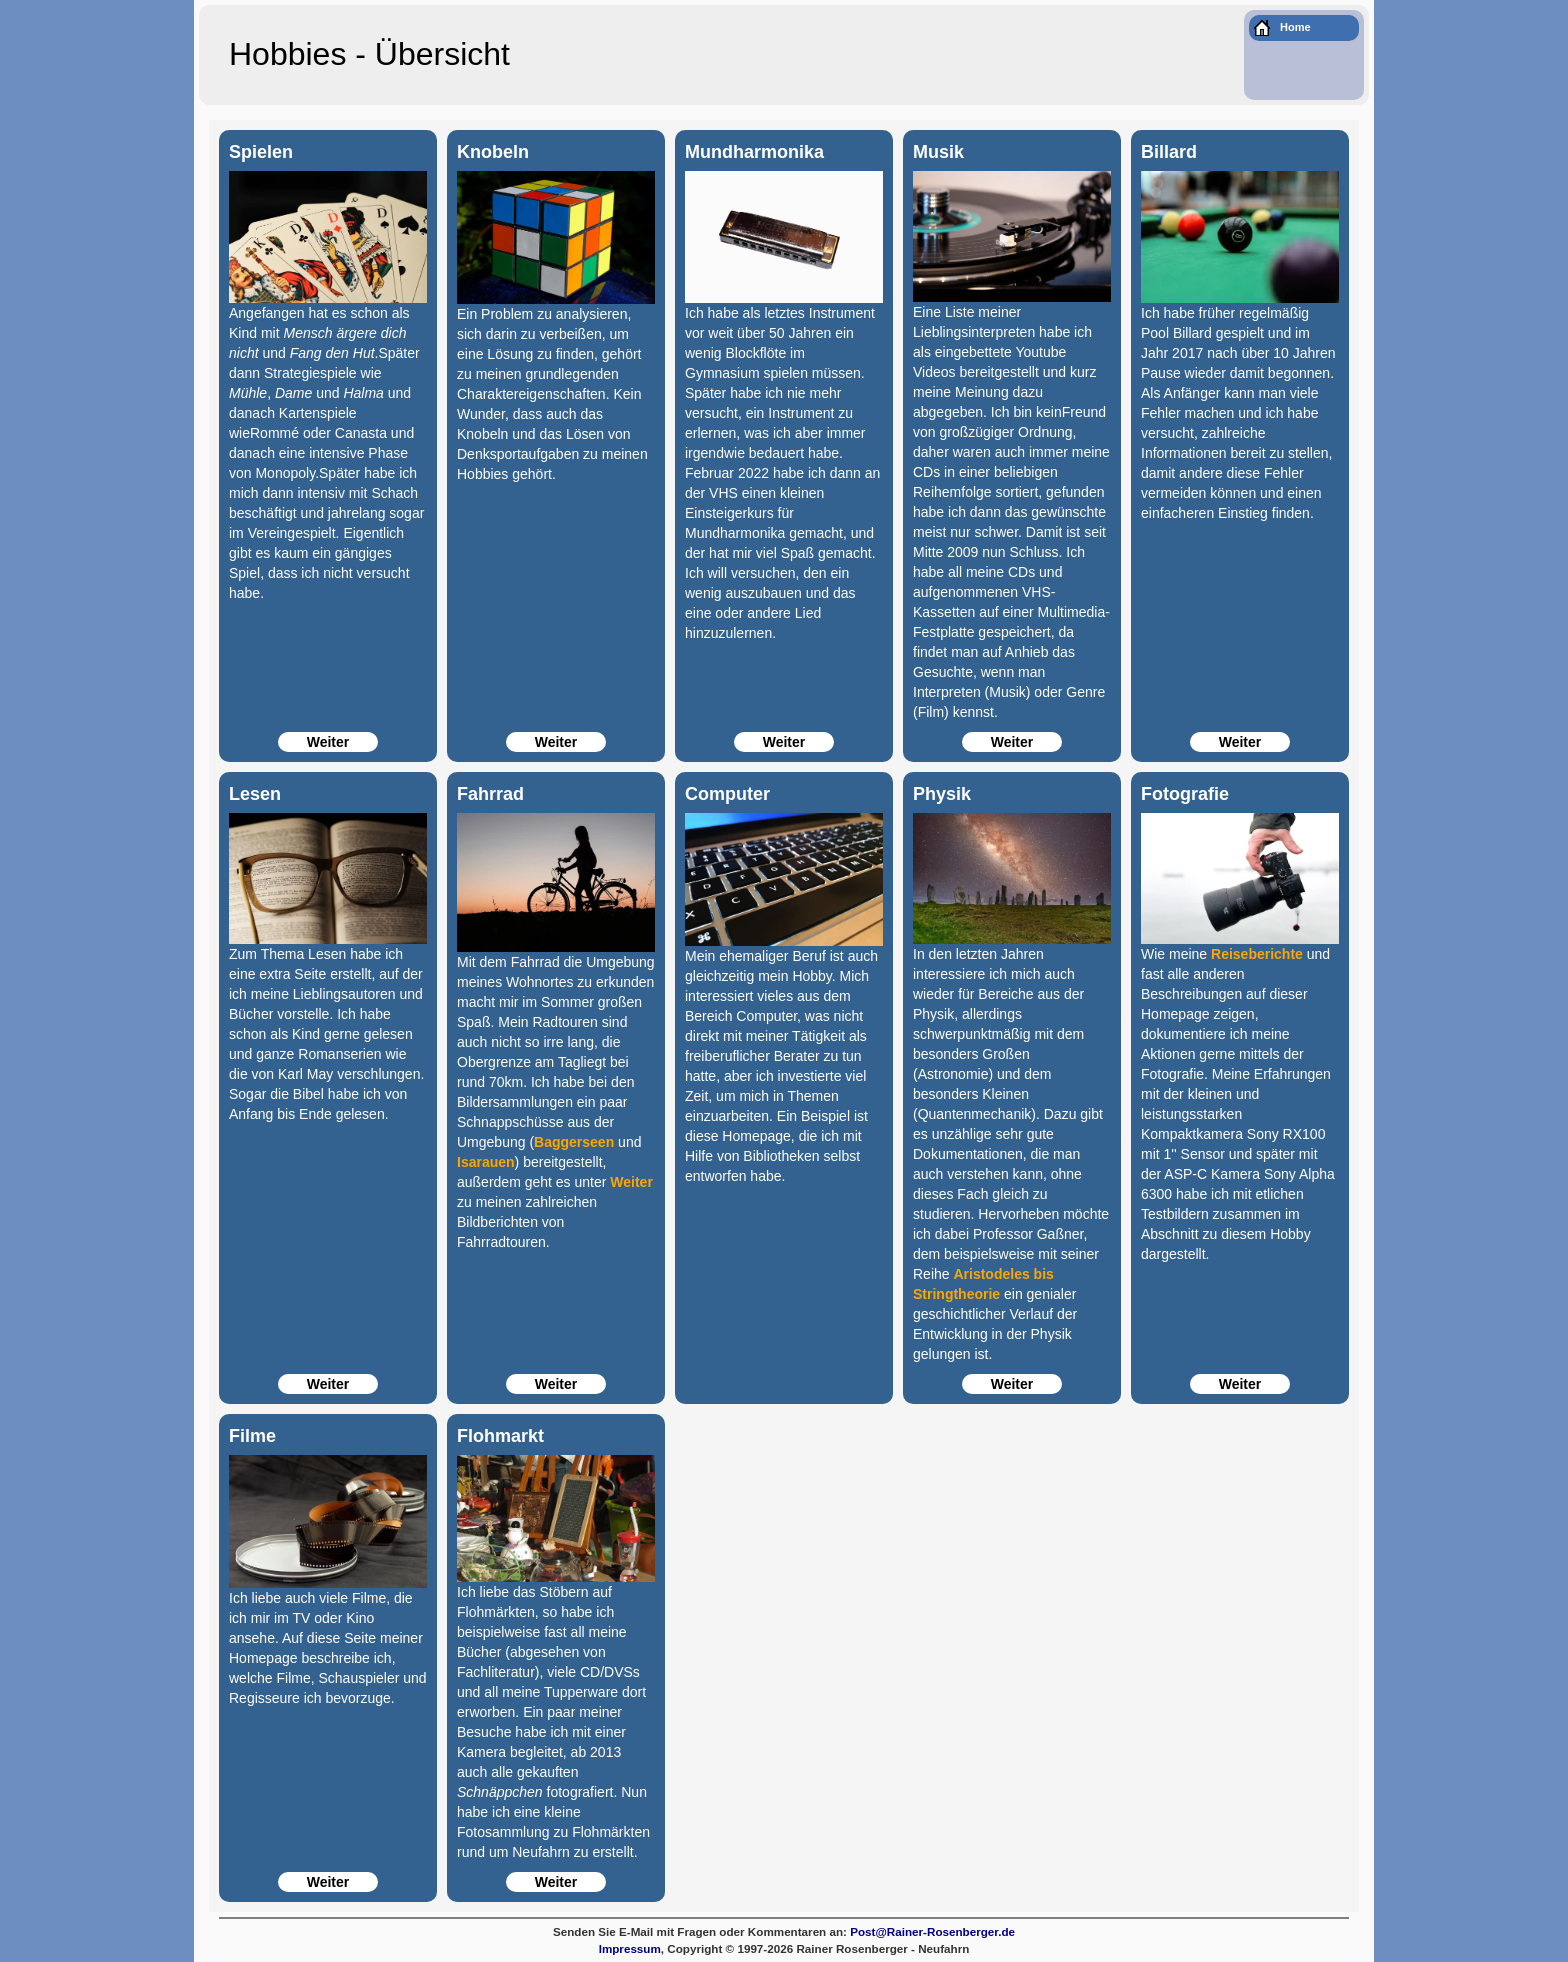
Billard (1169, 152)
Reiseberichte (1257, 954)
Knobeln (493, 152)
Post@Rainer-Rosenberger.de (932, 1931)
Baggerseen (574, 1142)
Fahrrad (490, 794)
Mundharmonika (754, 152)
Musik (938, 152)
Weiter (328, 742)
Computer (727, 794)
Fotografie (1185, 794)
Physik (942, 794)
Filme (252, 1436)
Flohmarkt (500, 1436)
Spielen (261, 152)
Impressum (630, 1948)
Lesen (255, 794)
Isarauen (486, 1162)
